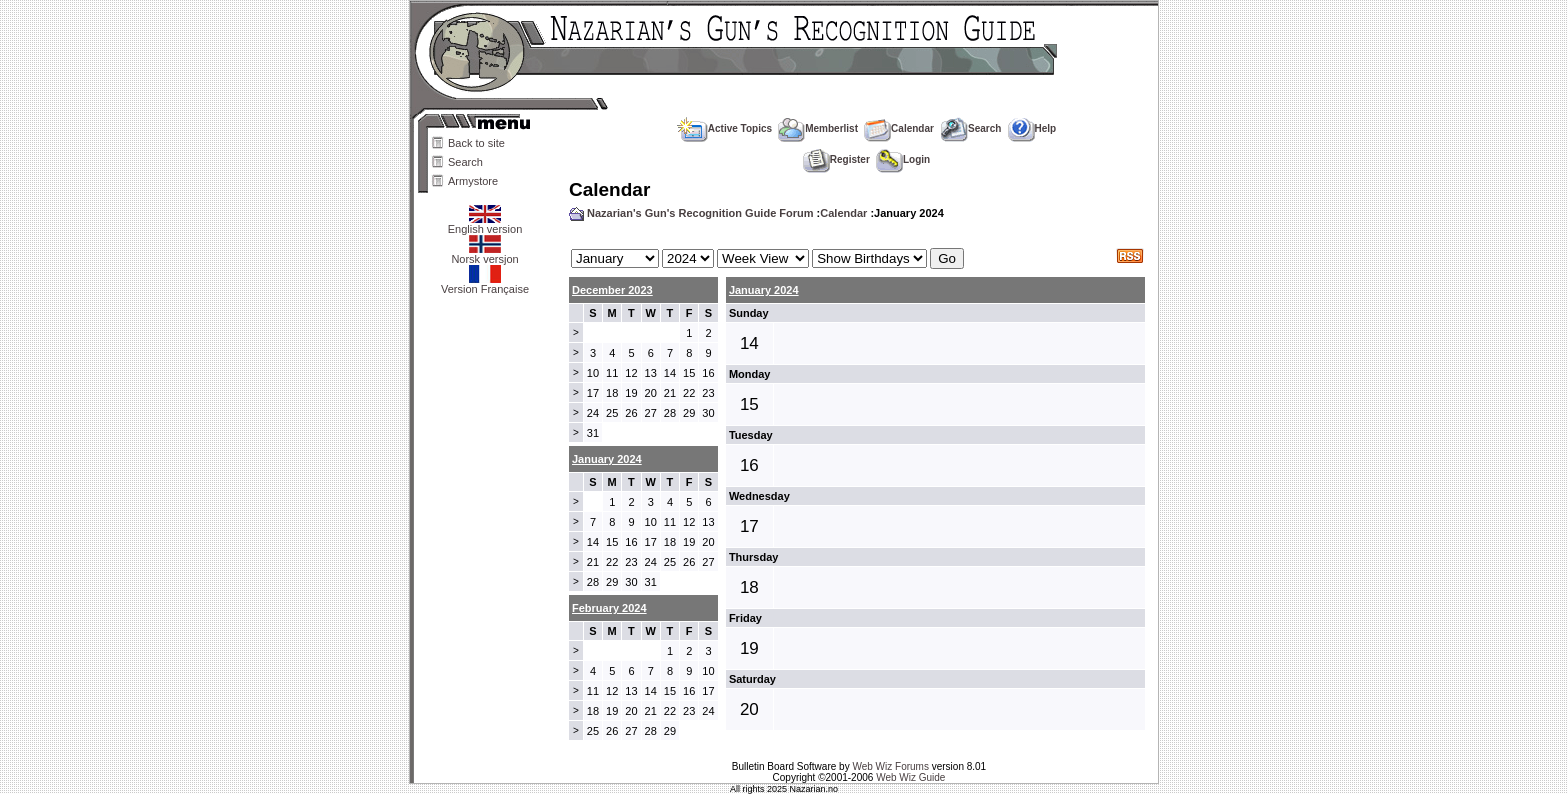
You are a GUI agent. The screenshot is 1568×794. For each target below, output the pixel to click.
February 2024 (609, 608)
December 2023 (612, 290)
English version (485, 224)
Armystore (473, 181)
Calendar (899, 128)
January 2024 (764, 290)
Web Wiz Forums (890, 766)
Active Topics (724, 128)
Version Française (485, 284)
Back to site (476, 143)
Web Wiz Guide (910, 777)
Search (465, 162)
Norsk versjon (484, 254)
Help (1032, 128)
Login (903, 159)
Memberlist (818, 128)
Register (836, 159)
